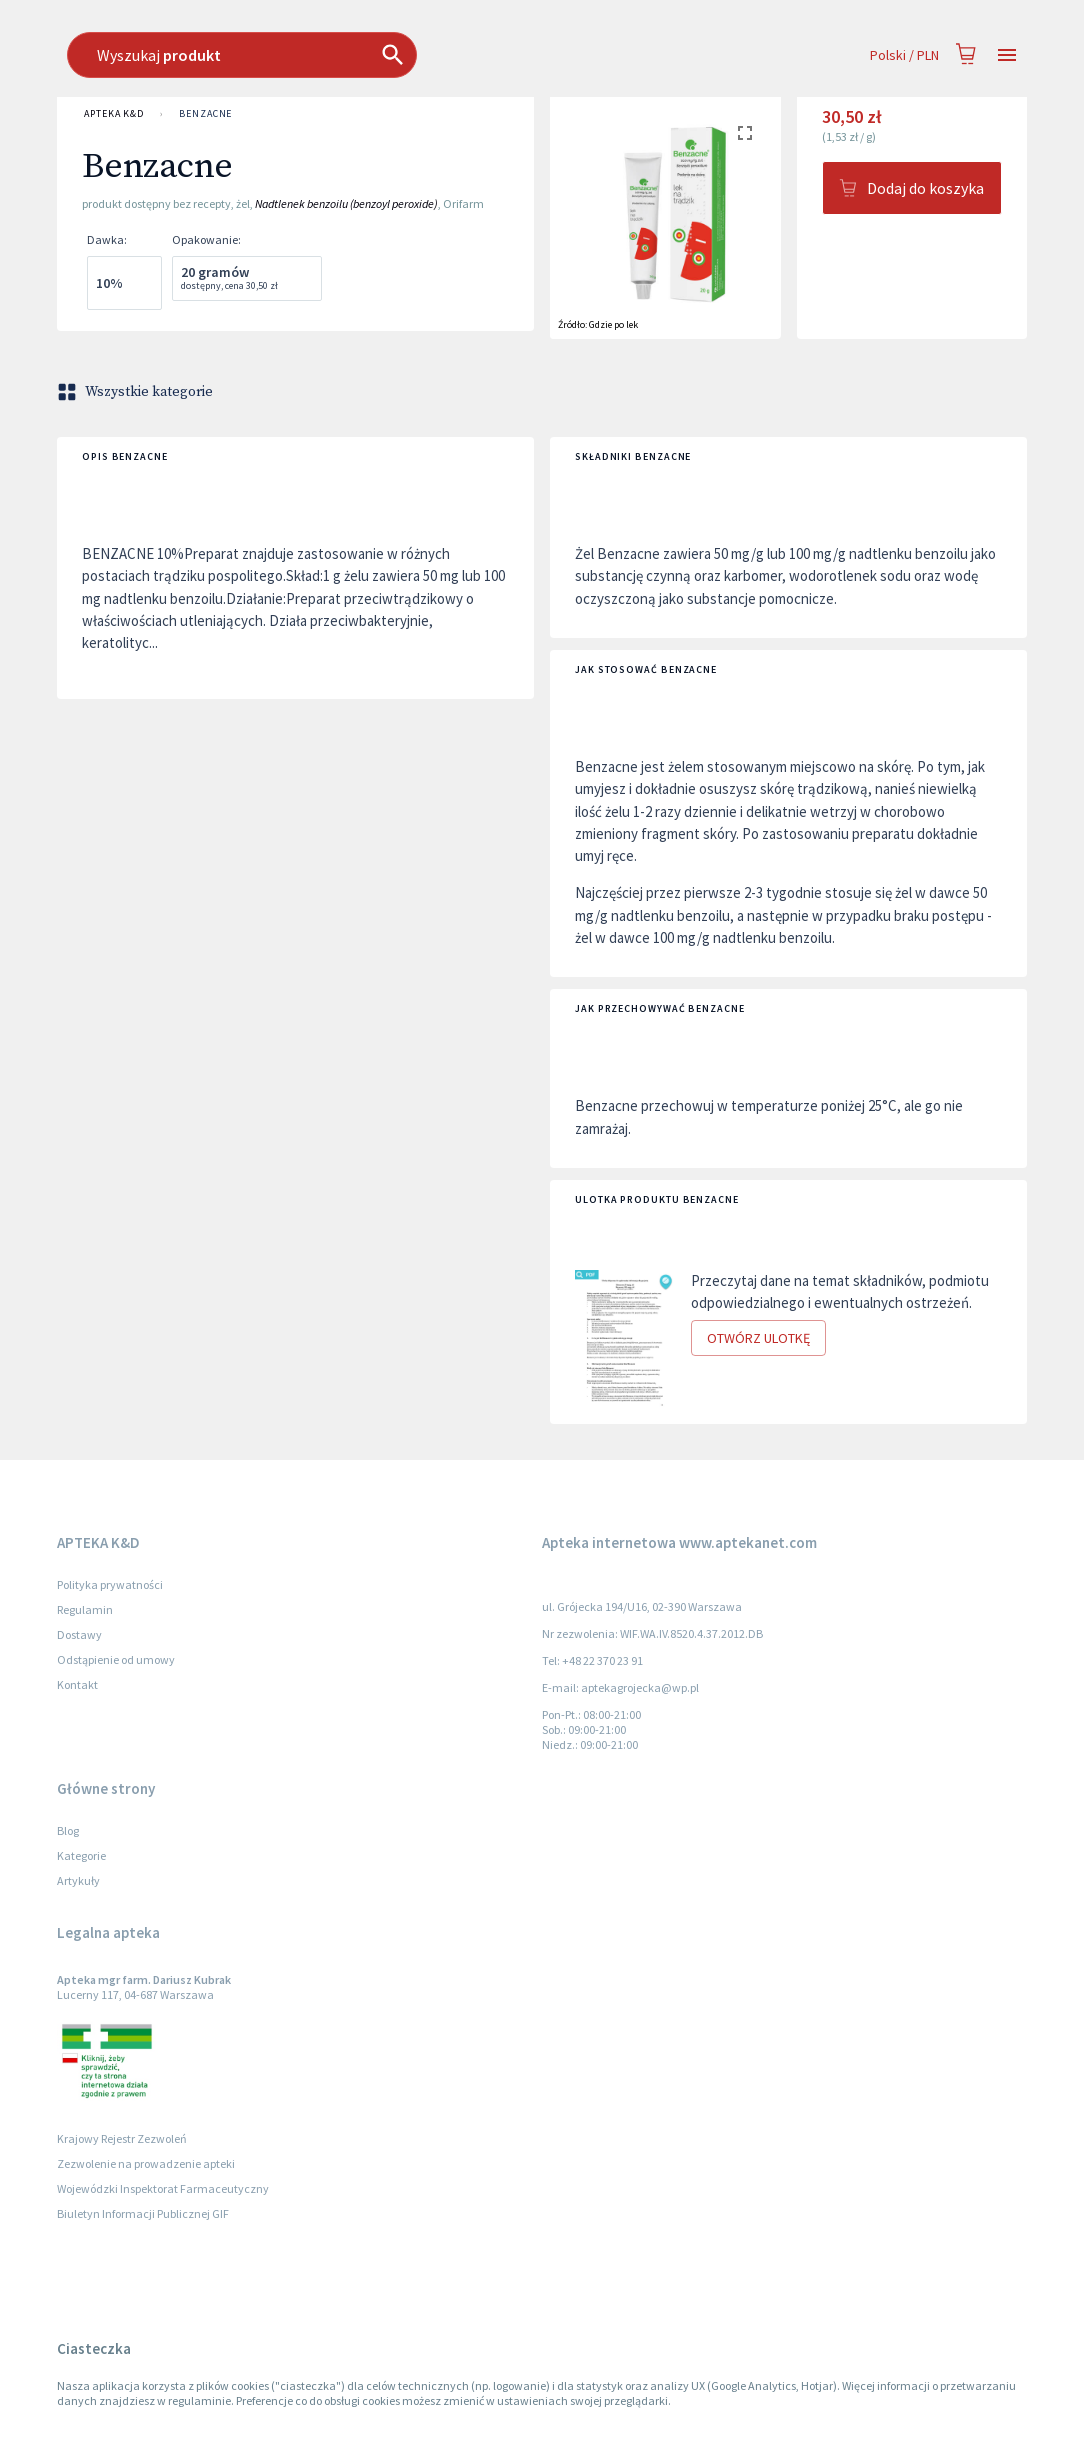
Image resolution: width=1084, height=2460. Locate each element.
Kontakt (77, 1684)
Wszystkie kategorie (137, 392)
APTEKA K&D (114, 114)
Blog (68, 1830)
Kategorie (81, 1855)
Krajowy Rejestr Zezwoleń (122, 2138)
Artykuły (78, 1880)
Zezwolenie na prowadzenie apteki (146, 2163)
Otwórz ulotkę (758, 1338)
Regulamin (85, 1609)
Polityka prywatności (110, 1584)
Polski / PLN (904, 55)
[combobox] (460, 55)
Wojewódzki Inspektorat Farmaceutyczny (163, 2188)
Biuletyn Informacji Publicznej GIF (143, 2213)
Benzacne (205, 114)
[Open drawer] (1007, 55)
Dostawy (79, 1634)
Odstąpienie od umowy (116, 1659)
